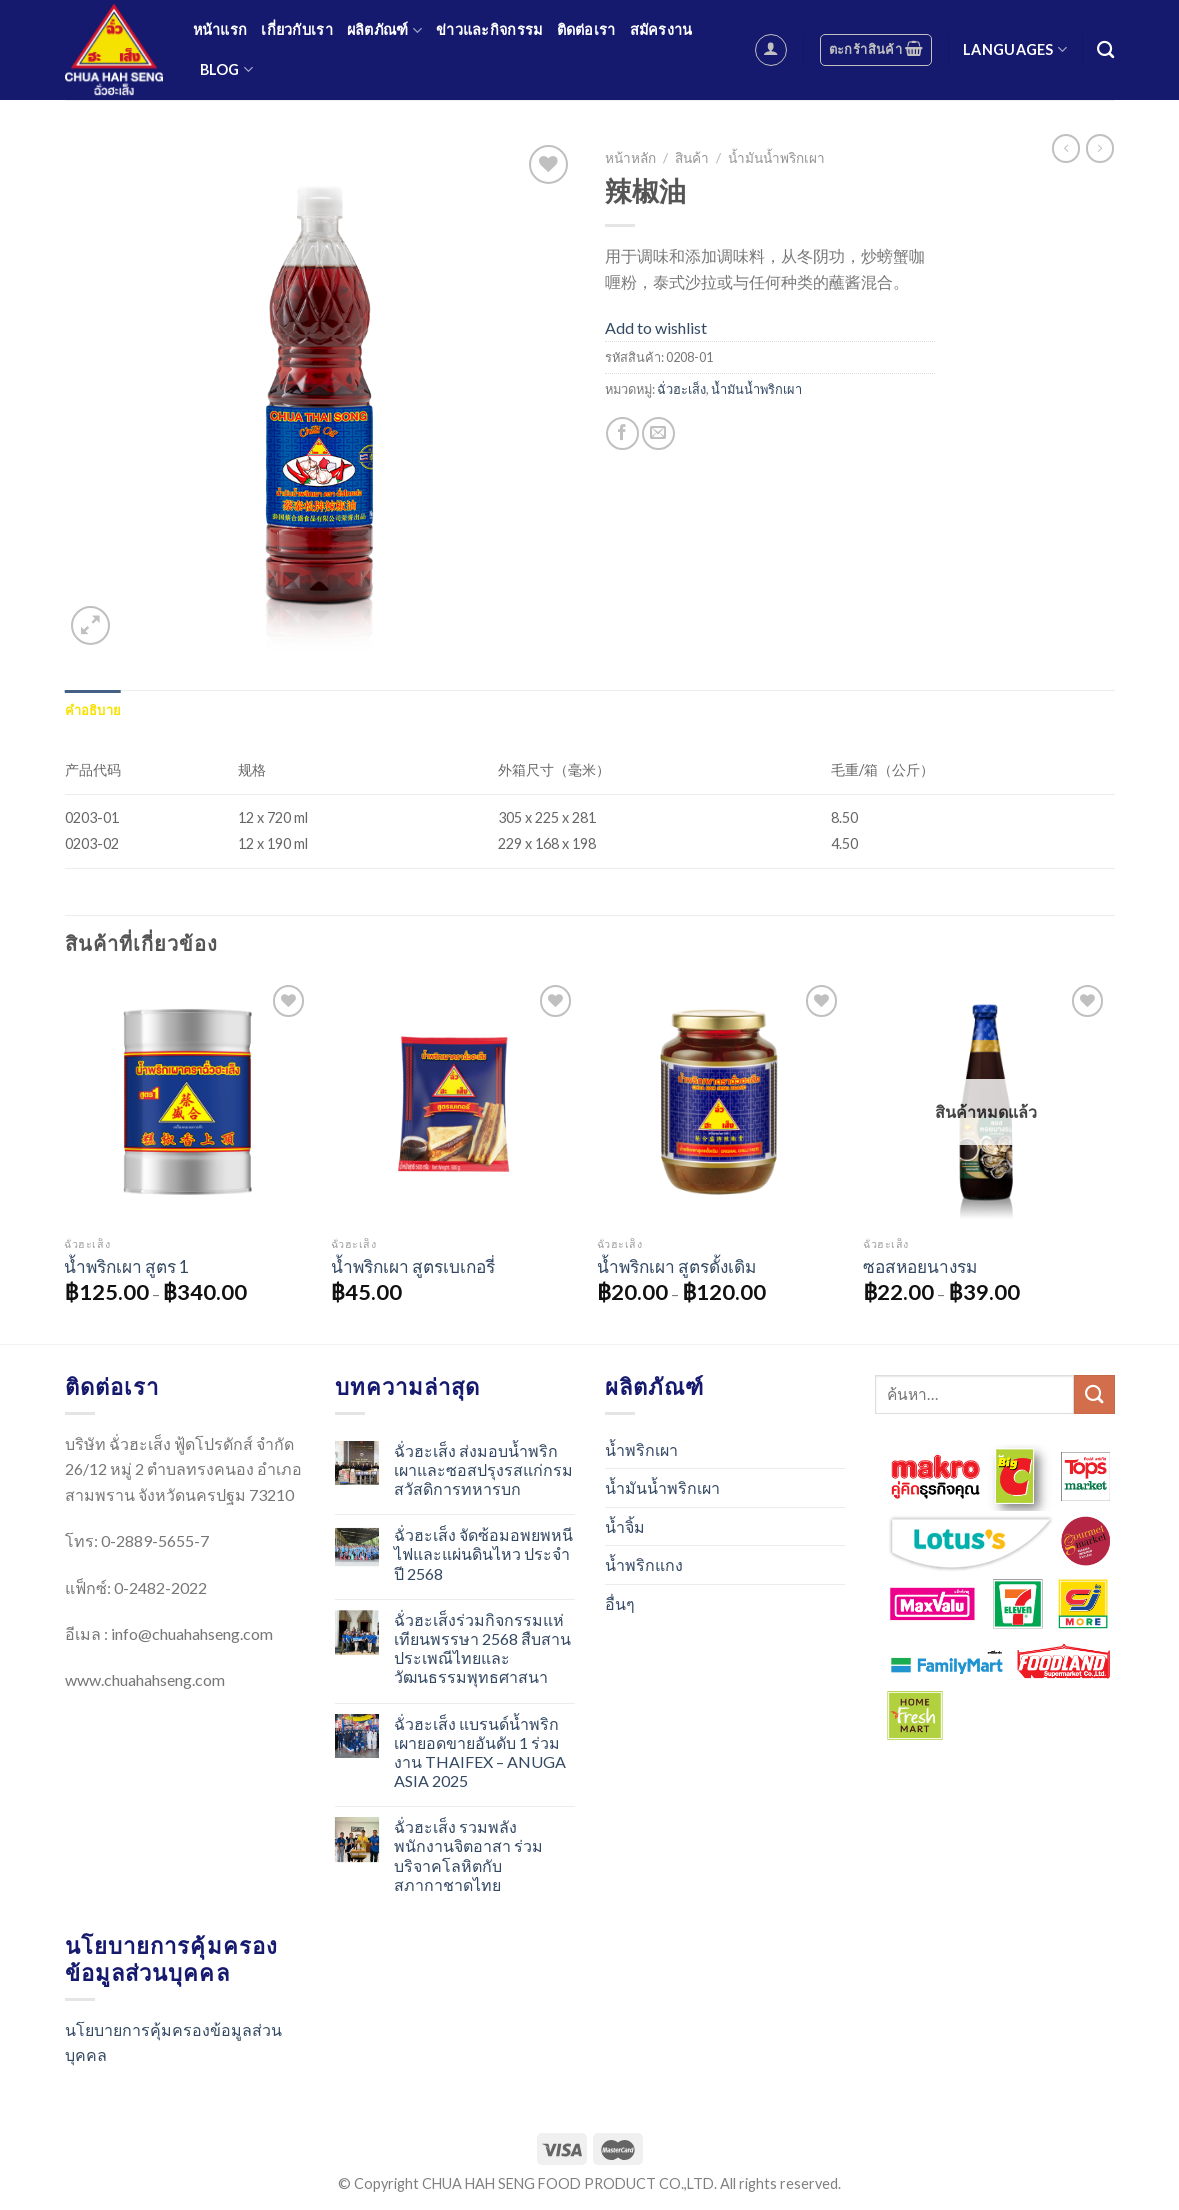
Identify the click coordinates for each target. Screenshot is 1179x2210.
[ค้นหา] (1105, 50)
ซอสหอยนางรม (920, 1266)
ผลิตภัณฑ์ (384, 30)
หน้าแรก (220, 29)
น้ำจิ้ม (625, 1526)
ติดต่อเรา (586, 29)
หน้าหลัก (630, 158)
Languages (1015, 49)
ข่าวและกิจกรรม (489, 29)
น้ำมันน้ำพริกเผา (776, 158)
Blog (227, 69)
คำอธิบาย (93, 710)
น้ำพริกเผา (641, 1449)
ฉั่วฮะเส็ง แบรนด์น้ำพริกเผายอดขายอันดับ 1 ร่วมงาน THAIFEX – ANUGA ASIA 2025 (480, 1752)
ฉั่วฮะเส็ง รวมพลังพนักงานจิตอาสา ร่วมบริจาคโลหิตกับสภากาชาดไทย (468, 1855)
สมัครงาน (661, 29)
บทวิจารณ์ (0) (173, 710)
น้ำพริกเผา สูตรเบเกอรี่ (413, 1266)
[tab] (93, 710)
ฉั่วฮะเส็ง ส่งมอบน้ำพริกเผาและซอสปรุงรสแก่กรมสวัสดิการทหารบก (483, 1469)
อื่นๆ (620, 1603)
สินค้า (692, 158)
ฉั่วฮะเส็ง (681, 389)
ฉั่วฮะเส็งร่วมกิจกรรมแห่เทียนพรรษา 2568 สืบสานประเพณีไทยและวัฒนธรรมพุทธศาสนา (482, 1648)
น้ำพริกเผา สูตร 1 (126, 1266)
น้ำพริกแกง (644, 1564)
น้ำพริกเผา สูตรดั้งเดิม (676, 1266)
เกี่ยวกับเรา (297, 29)
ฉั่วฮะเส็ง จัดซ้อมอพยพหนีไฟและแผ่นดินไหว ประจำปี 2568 (483, 1553)
